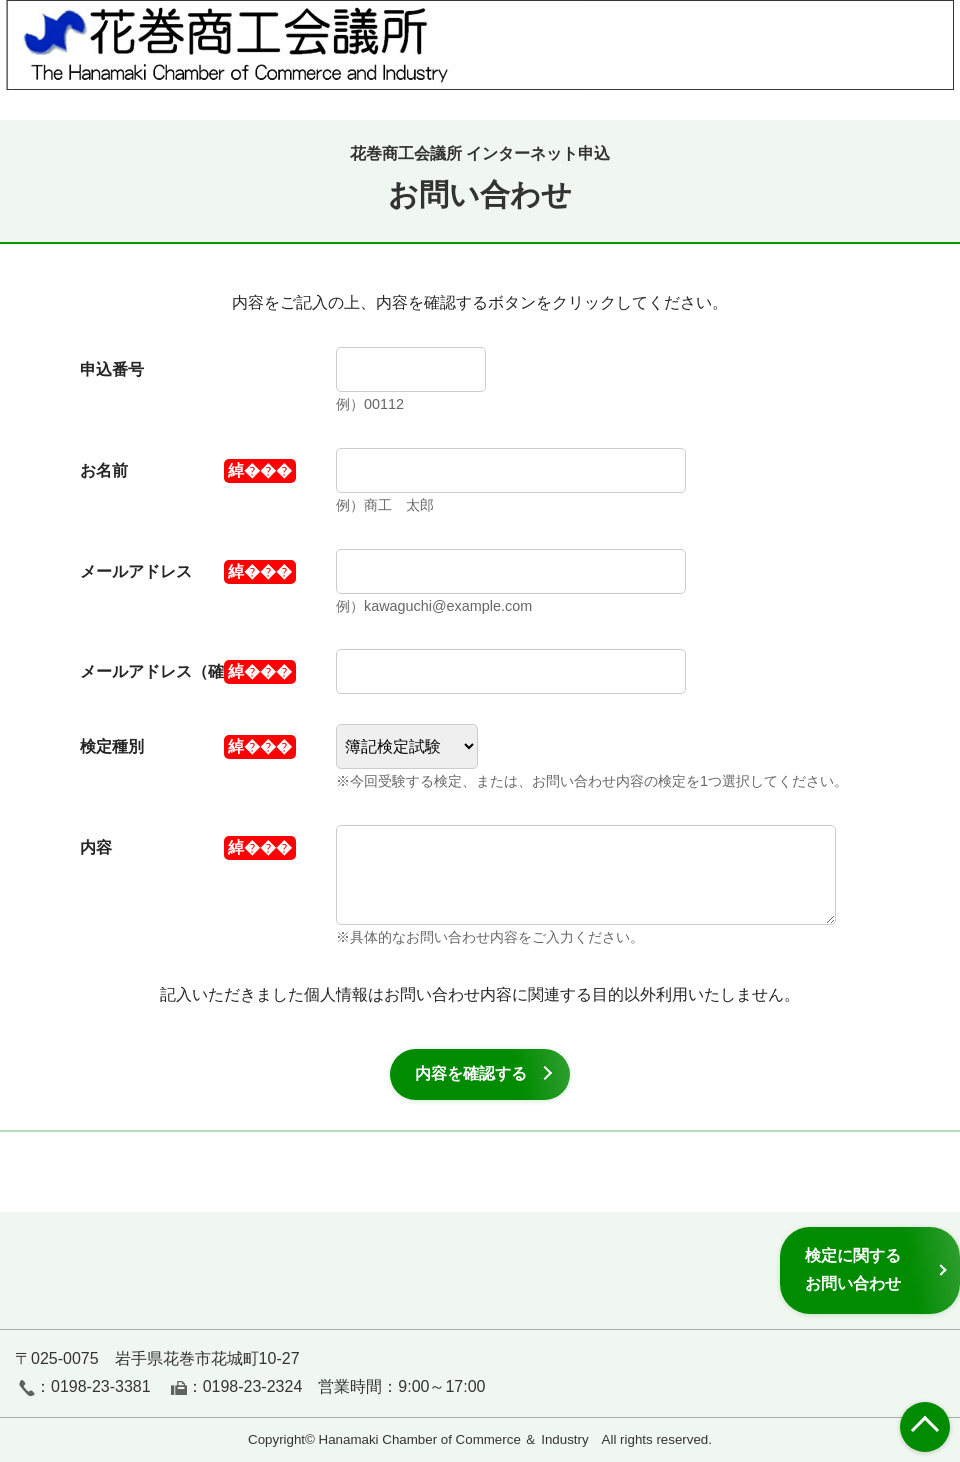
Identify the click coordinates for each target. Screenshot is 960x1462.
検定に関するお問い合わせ (853, 1269)
